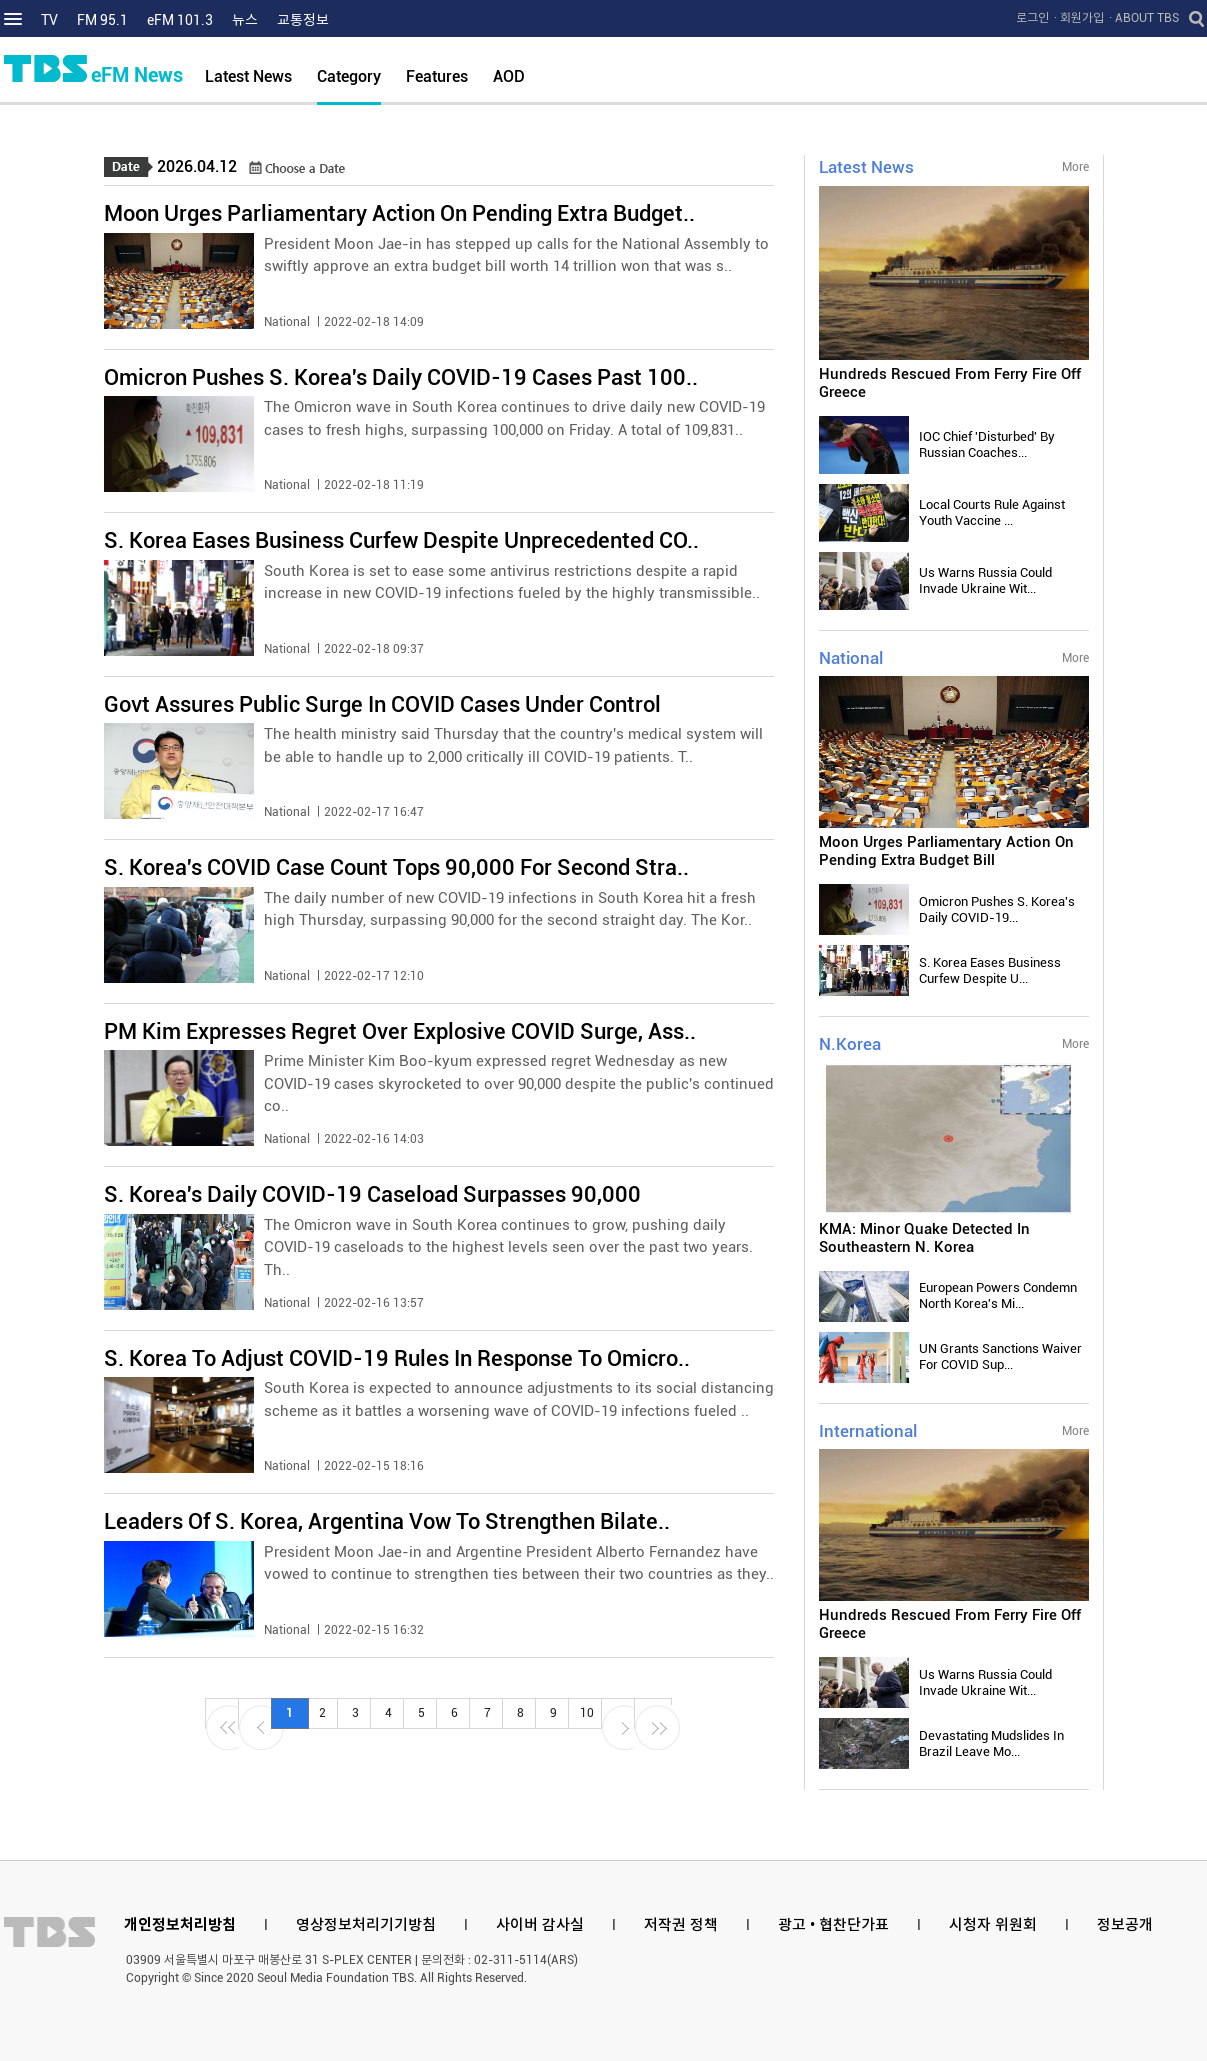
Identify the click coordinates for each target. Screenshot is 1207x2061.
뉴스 (245, 20)
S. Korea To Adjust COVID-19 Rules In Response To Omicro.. (397, 1358)
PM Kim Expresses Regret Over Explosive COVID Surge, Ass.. (400, 1031)
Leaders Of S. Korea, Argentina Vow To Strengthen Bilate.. (387, 1521)
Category (349, 76)
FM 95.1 (102, 20)
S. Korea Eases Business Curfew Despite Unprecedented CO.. (401, 540)
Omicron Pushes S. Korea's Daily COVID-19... (997, 909)
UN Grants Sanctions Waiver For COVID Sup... (1000, 1356)
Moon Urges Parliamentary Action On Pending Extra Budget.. (399, 213)
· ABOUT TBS (1144, 18)
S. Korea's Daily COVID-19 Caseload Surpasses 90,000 (372, 1194)
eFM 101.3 (180, 20)
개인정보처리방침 (180, 1925)
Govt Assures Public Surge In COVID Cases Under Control (382, 704)
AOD (509, 76)
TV (49, 20)
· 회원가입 (1079, 18)
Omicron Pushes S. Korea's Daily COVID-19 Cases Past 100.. (401, 377)
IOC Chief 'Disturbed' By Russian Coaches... (987, 444)
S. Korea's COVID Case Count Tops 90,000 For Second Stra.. (396, 867)
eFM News (137, 75)
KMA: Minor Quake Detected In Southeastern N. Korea (924, 1238)
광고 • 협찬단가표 (833, 1925)
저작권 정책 (681, 1925)
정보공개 (1125, 1925)
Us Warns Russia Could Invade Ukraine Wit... (985, 580)
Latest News (248, 76)
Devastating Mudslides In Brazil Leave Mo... (991, 1743)
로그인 (1032, 18)
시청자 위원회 (993, 1925)
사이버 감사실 (540, 1925)
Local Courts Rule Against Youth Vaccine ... (992, 512)
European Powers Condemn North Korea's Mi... (998, 1295)
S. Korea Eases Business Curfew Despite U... (990, 970)
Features (437, 76)
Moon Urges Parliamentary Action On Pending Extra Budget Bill (946, 851)
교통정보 (303, 20)
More (1075, 167)
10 (587, 1713)
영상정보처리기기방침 (366, 1925)
